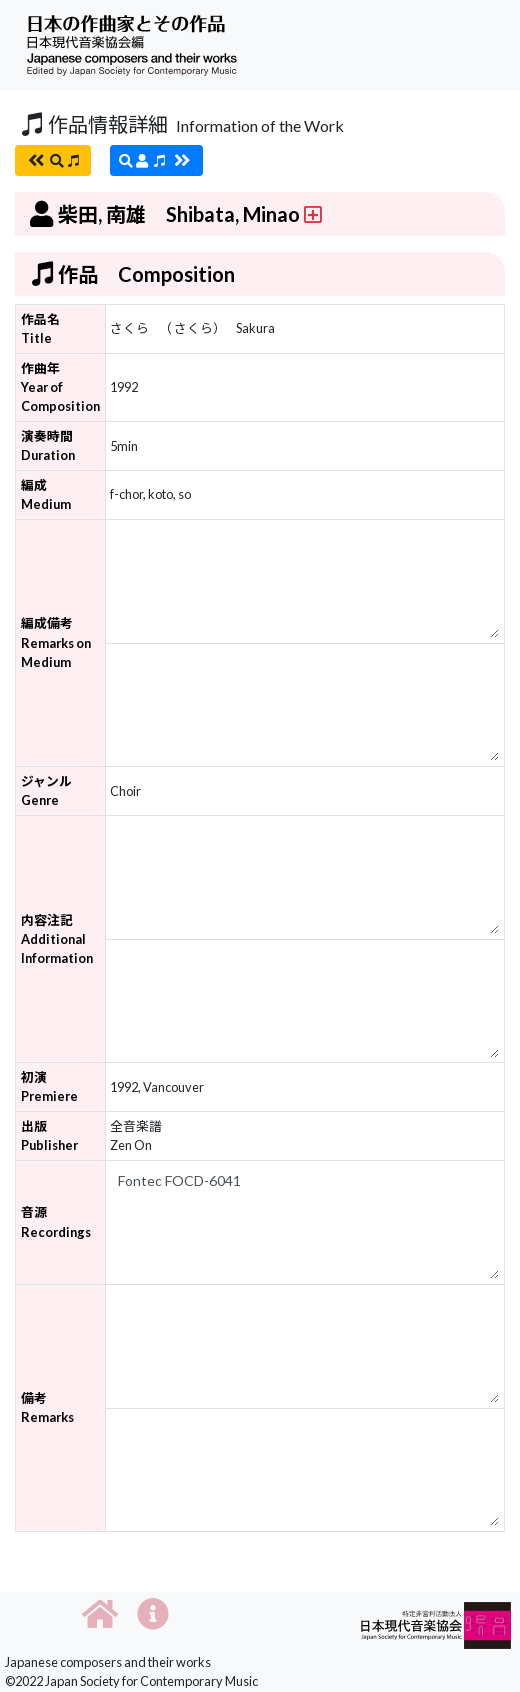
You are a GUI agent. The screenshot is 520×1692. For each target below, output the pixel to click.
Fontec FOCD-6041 (304, 1222)
